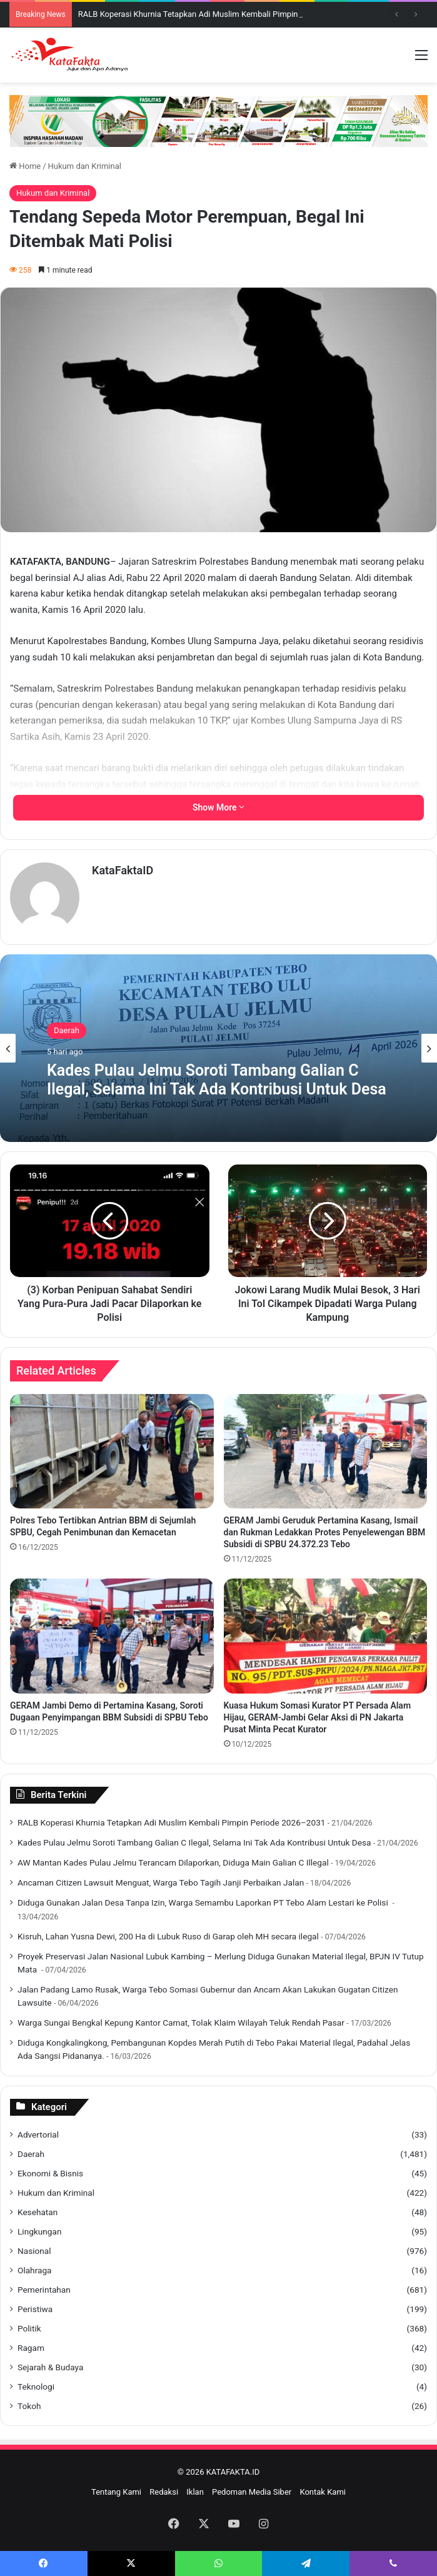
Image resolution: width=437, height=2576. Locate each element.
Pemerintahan (44, 2290)
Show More (218, 807)
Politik (29, 2328)
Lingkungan (39, 2231)
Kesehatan (38, 2212)
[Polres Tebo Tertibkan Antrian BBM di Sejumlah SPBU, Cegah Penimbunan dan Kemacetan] (112, 1451)
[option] (218, 1048)
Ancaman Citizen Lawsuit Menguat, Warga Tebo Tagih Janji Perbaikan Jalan (161, 1882)
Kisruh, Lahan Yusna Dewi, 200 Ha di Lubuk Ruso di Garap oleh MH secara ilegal (168, 1936)
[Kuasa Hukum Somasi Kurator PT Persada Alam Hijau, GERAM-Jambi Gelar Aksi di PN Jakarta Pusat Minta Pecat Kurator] (326, 1636)
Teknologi (36, 2387)
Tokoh (29, 2406)
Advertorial (38, 2134)
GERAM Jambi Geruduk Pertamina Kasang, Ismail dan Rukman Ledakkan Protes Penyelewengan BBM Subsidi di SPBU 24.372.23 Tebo (325, 1532)
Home (25, 166)
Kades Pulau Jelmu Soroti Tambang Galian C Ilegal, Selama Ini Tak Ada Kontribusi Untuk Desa (216, 1079)
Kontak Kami (322, 2492)
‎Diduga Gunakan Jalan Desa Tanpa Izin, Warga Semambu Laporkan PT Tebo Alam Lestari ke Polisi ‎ (204, 1902)
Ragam (31, 2348)
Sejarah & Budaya (50, 2367)
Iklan (195, 2492)
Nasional (34, 2251)
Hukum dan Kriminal (84, 166)
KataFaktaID (122, 870)
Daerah (66, 1030)
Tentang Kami (116, 2492)
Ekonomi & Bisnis (50, 2173)
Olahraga (35, 2270)
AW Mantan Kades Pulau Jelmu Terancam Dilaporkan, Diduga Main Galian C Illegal (173, 1862)
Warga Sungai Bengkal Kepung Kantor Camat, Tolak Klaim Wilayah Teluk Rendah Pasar (181, 2023)
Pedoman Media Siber (251, 2492)
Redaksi (163, 2492)
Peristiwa (35, 2309)
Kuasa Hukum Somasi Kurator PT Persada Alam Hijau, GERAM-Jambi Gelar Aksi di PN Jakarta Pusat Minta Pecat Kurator (317, 1717)
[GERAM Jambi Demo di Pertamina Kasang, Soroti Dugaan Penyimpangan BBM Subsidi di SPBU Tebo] (112, 1636)
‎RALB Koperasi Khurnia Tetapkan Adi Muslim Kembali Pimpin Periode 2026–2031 (224, 14)
